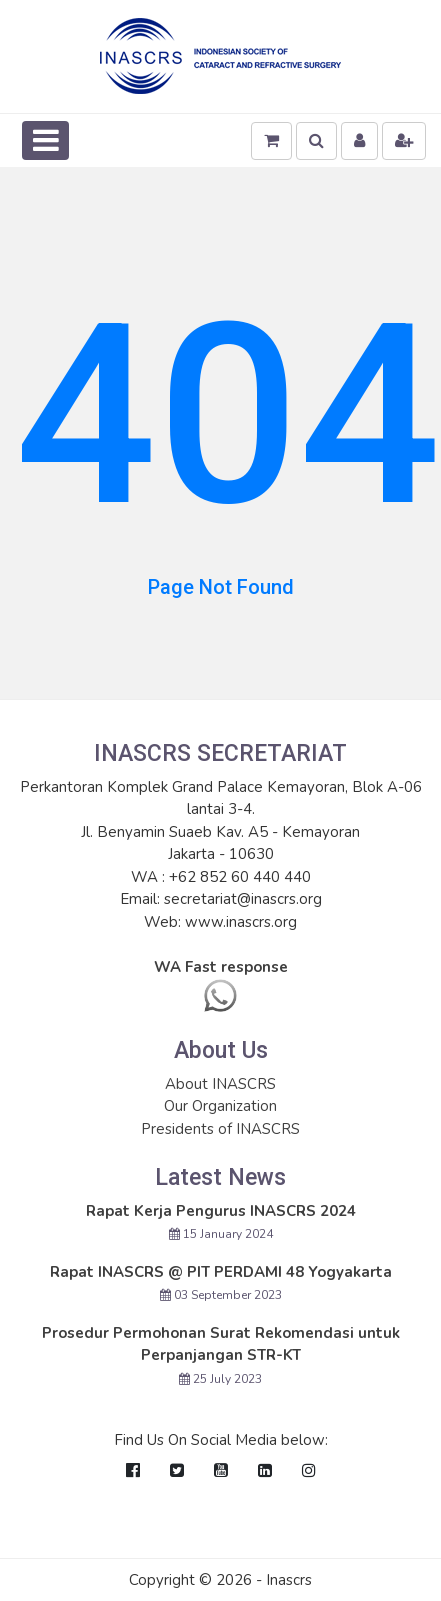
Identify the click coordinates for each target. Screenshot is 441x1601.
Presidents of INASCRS (220, 1129)
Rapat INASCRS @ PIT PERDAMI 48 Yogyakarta (221, 1272)
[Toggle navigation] (45, 140)
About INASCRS (220, 1084)
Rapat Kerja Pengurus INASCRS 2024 (221, 1211)
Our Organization (220, 1106)
